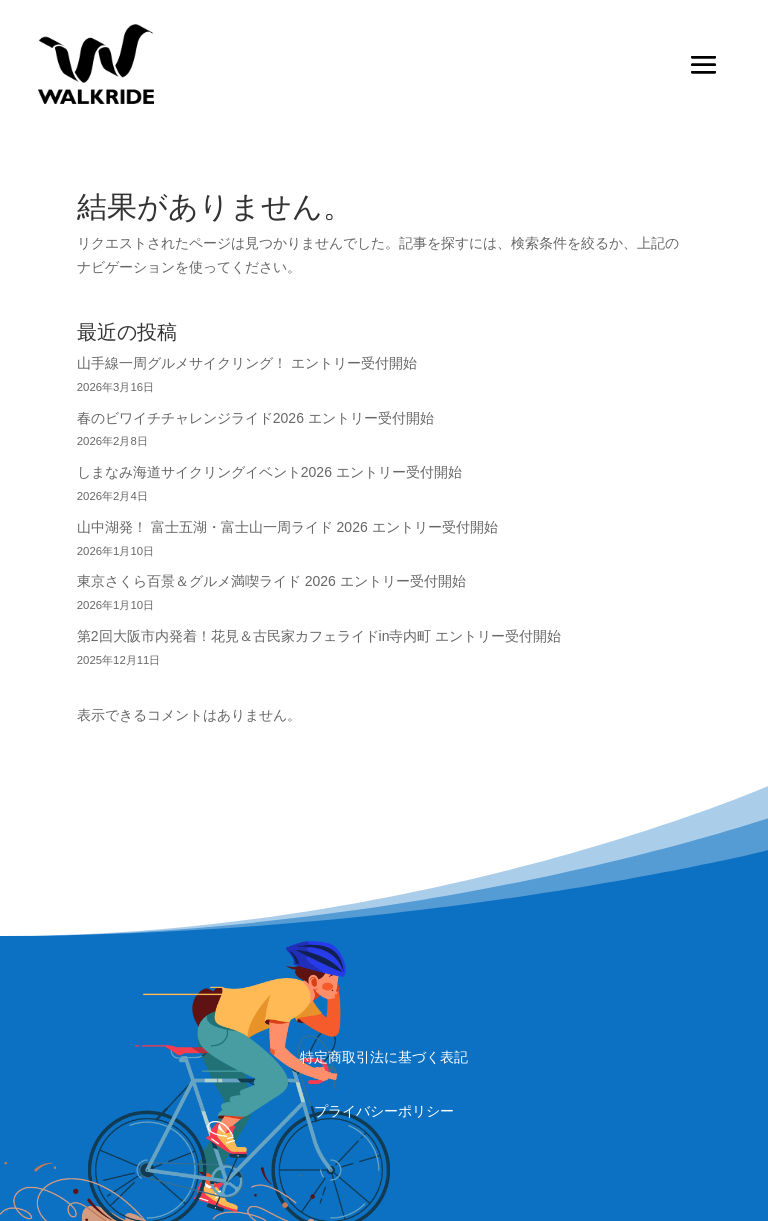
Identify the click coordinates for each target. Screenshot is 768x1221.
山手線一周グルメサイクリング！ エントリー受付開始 (247, 363)
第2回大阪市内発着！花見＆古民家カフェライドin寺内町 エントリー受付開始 (319, 636)
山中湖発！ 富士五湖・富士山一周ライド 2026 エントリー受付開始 (287, 527)
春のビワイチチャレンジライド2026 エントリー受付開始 (255, 418)
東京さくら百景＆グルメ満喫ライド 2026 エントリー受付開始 (271, 581)
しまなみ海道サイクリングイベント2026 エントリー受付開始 (269, 472)
